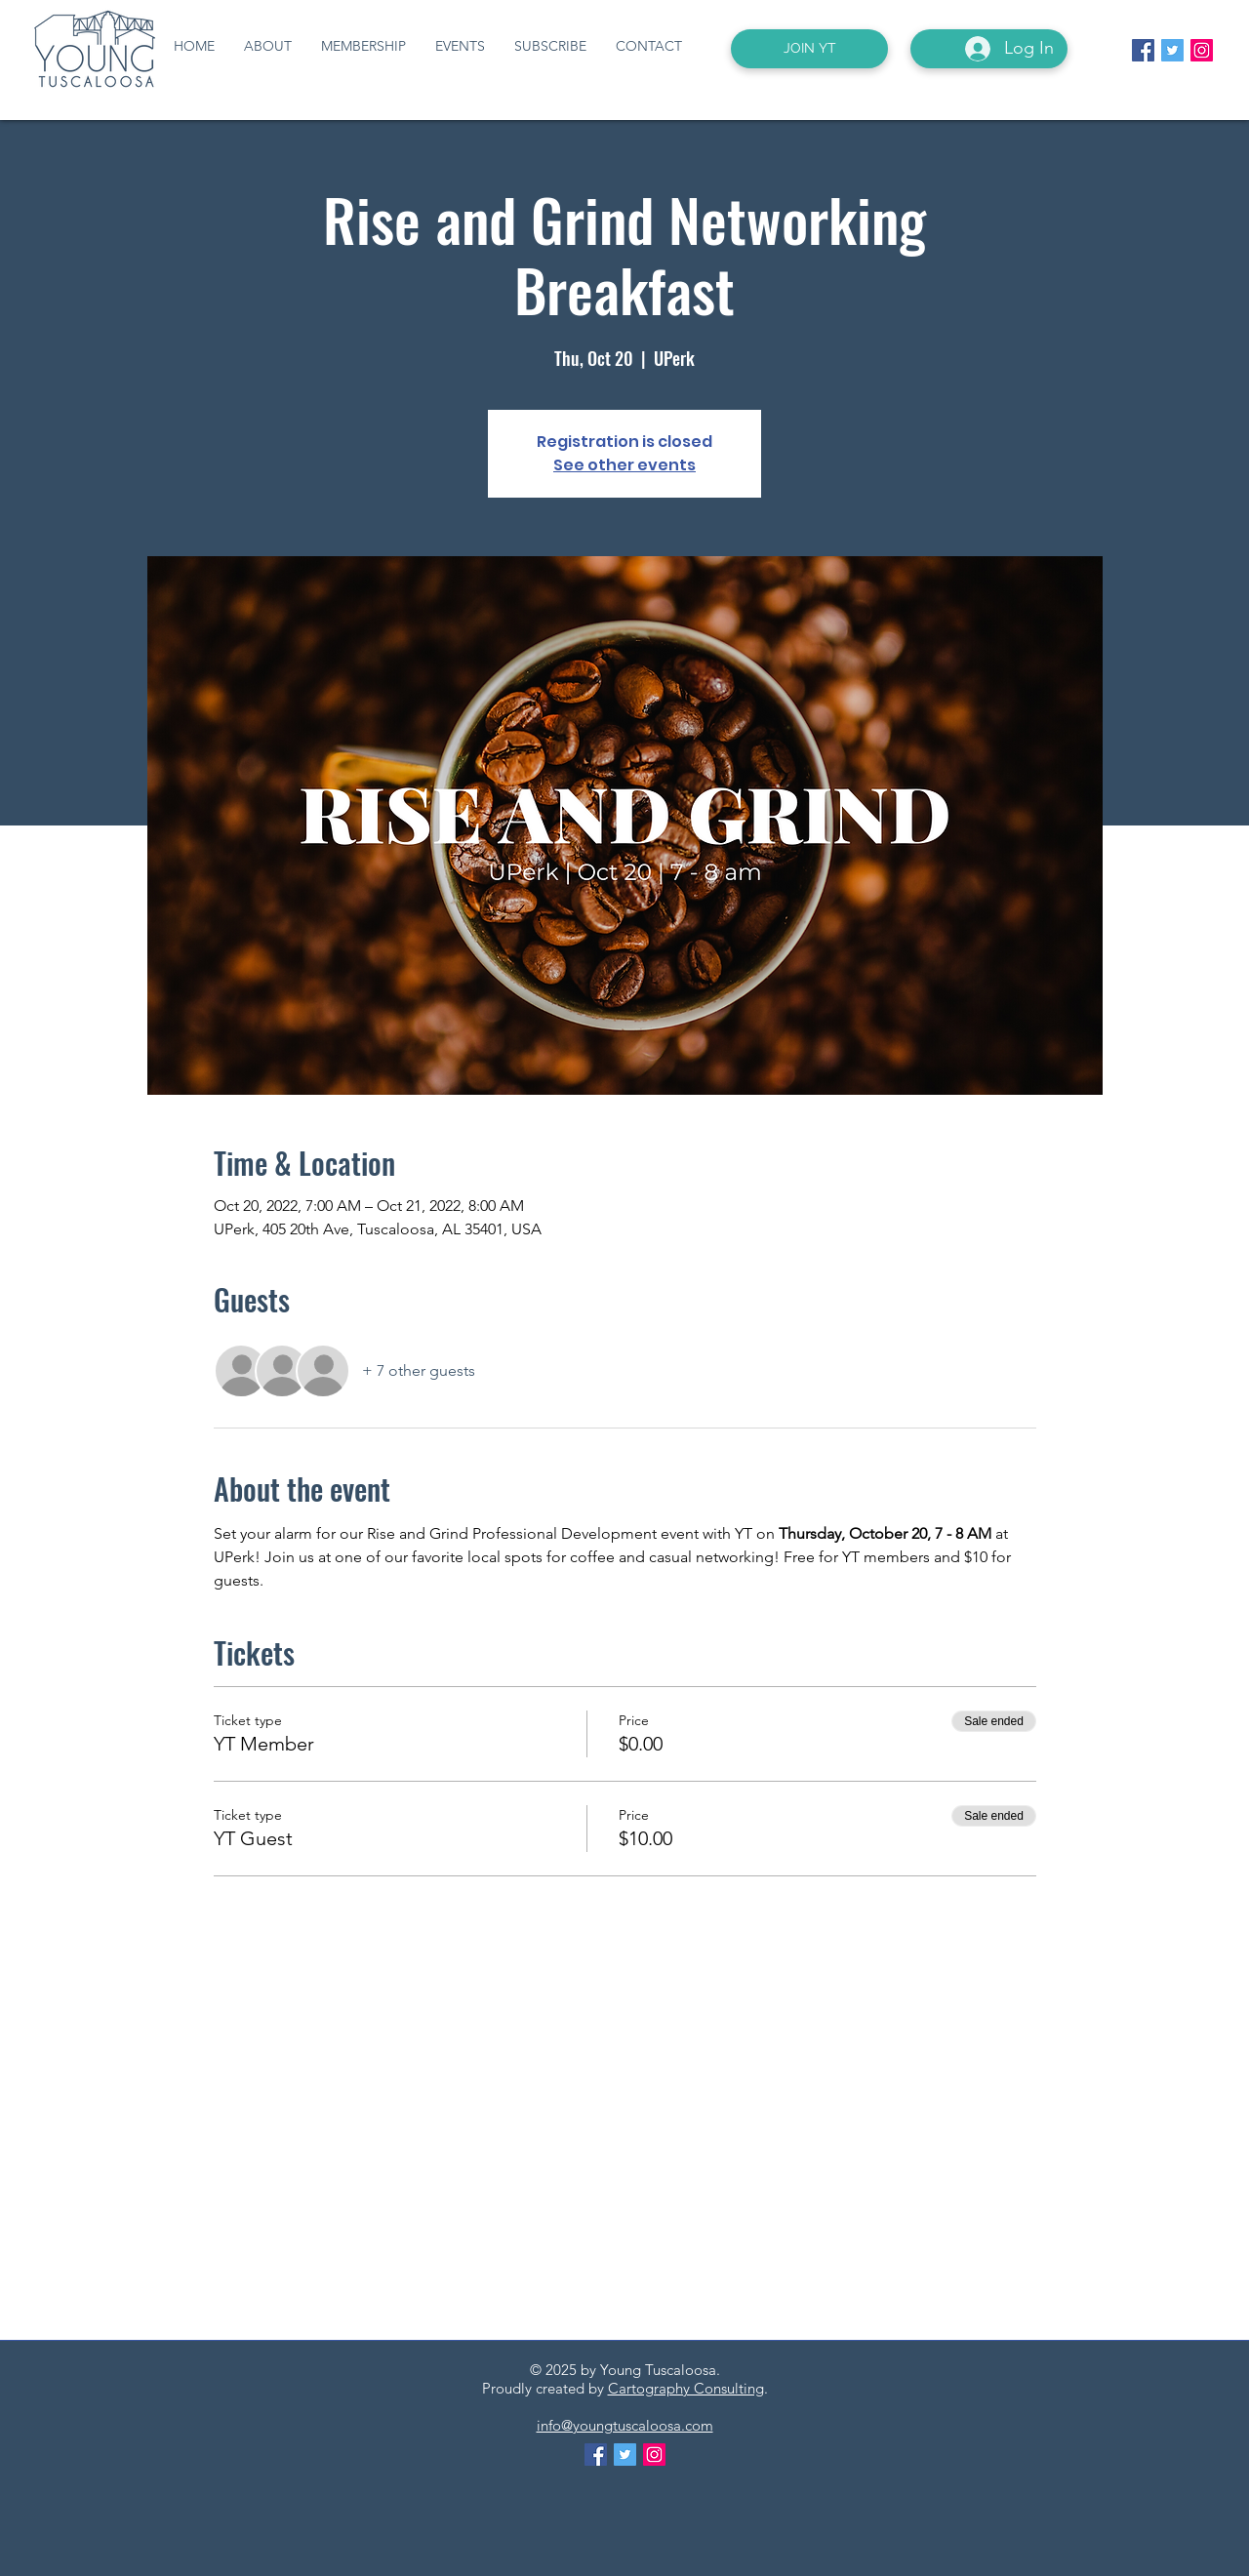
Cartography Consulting (686, 2388)
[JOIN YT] (809, 48)
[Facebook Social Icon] (1143, 50)
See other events (624, 465)
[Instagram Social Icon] (1201, 50)
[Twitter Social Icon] (1172, 50)
